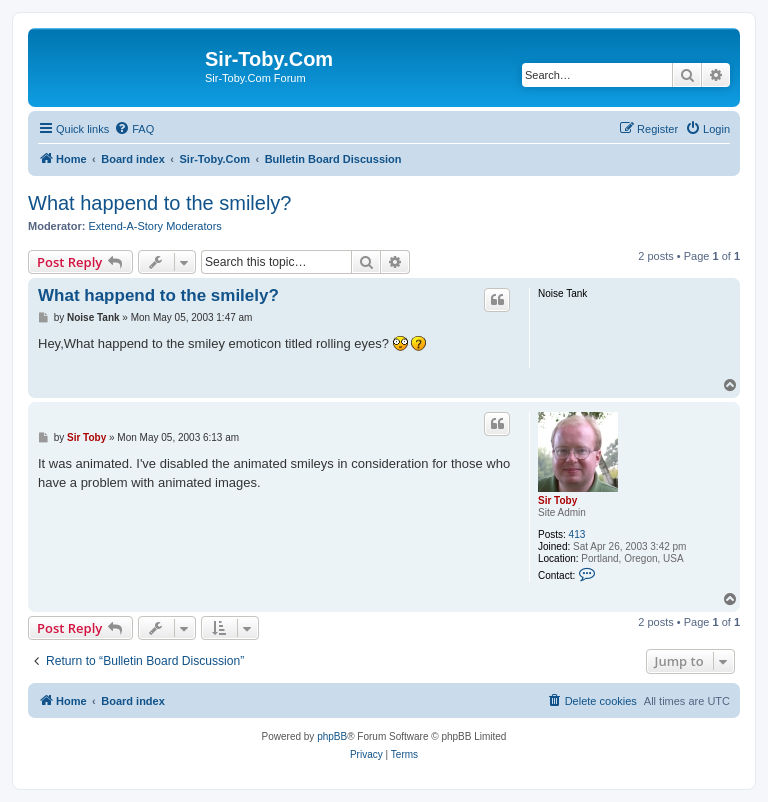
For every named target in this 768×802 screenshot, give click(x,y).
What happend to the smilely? (160, 203)
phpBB (332, 736)
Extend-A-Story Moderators (155, 226)
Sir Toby (557, 500)
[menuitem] (134, 129)
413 (577, 534)
